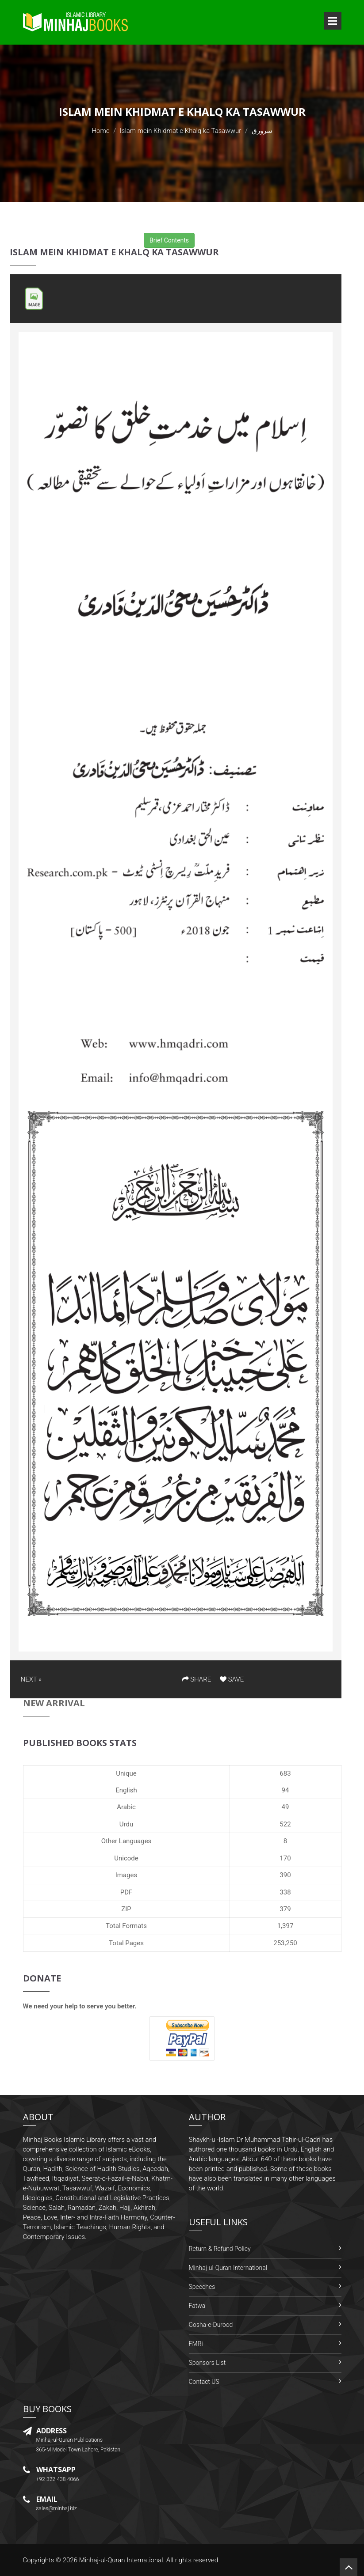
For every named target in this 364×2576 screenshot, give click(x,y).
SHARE (196, 1679)
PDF (126, 1892)
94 (285, 1790)
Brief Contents (169, 240)
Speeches (202, 2286)
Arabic (126, 1807)
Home (100, 131)
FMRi (196, 2343)
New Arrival (54, 1703)
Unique (126, 1773)
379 (285, 1909)
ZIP (126, 1909)
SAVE (232, 1679)
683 (285, 1773)
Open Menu (332, 21)
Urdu (126, 1824)
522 (285, 1824)
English (126, 1790)
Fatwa (197, 2305)
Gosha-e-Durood (211, 2324)
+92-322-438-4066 (57, 2479)
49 (285, 1807)
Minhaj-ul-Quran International (228, 2267)
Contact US (204, 2381)
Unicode (126, 1858)
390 (285, 1875)
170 (285, 1858)
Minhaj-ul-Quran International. (122, 2560)
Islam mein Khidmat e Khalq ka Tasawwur (180, 131)
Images (126, 1875)
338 (285, 1892)
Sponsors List (207, 2362)
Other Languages (126, 1841)
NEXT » (31, 1679)
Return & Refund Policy (220, 2248)
